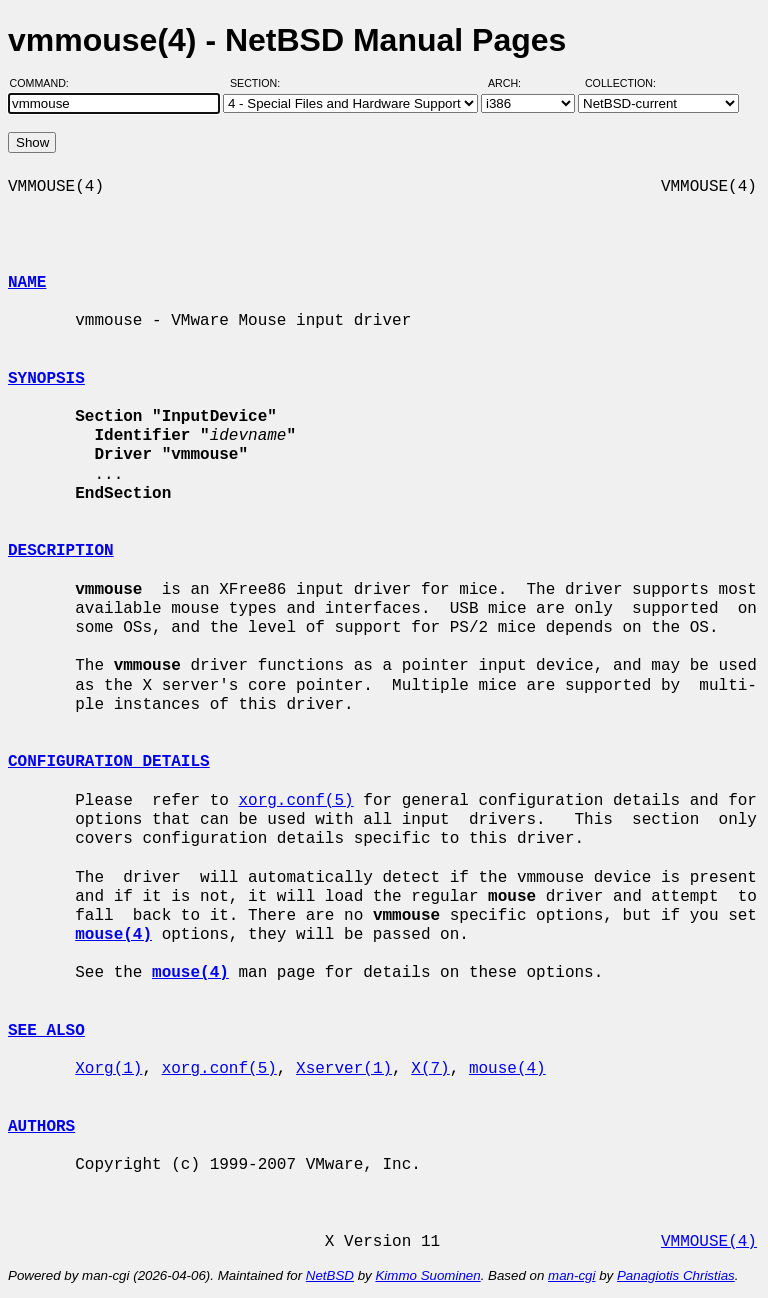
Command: (45, 83)
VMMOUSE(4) (709, 1242)
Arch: (513, 83)
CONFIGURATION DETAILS (109, 762)
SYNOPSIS (46, 379)
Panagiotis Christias (676, 1275)
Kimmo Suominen (427, 1275)
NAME (27, 283)
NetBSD (330, 1275)
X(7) (430, 1069)
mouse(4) (507, 1069)
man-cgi (571, 1275)
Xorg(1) (108, 1069)
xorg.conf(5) (295, 801)
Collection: (620, 83)
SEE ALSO (46, 1031)
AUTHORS (41, 1127)
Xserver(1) (344, 1069)
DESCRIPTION (61, 551)
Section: (259, 83)
